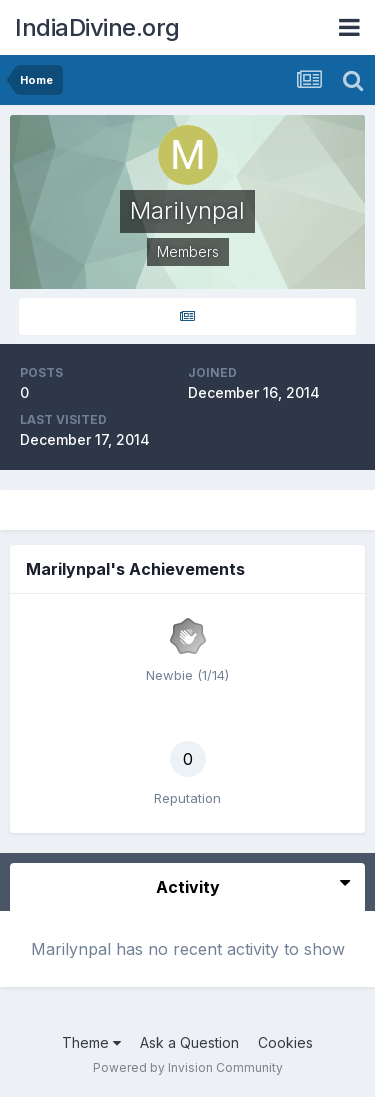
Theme (91, 1042)
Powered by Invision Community (188, 1067)
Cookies (285, 1042)
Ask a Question (189, 1042)
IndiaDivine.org (97, 27)
